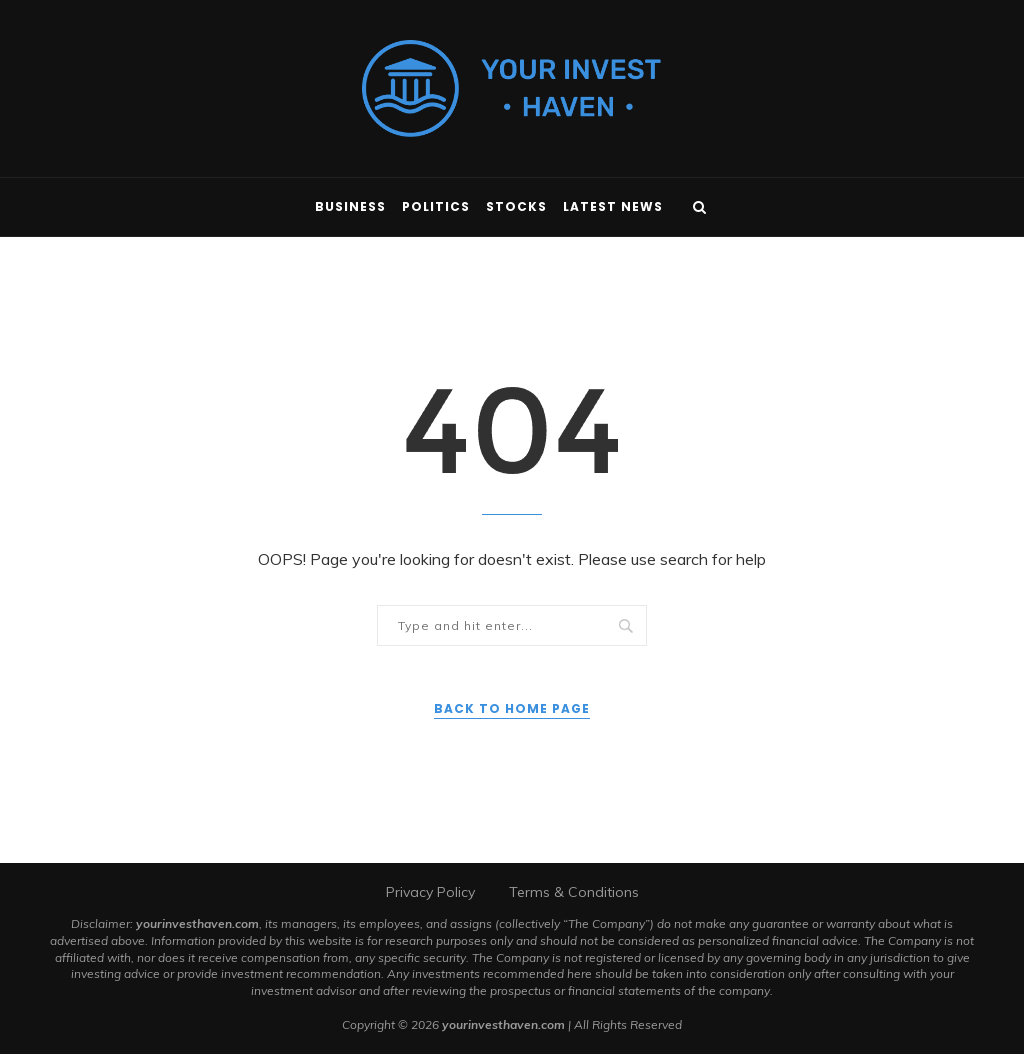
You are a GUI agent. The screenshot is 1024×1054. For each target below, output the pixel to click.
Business (350, 206)
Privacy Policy (430, 892)
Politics (436, 206)
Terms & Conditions (574, 892)
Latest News (613, 206)
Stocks (516, 206)
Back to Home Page (512, 708)
